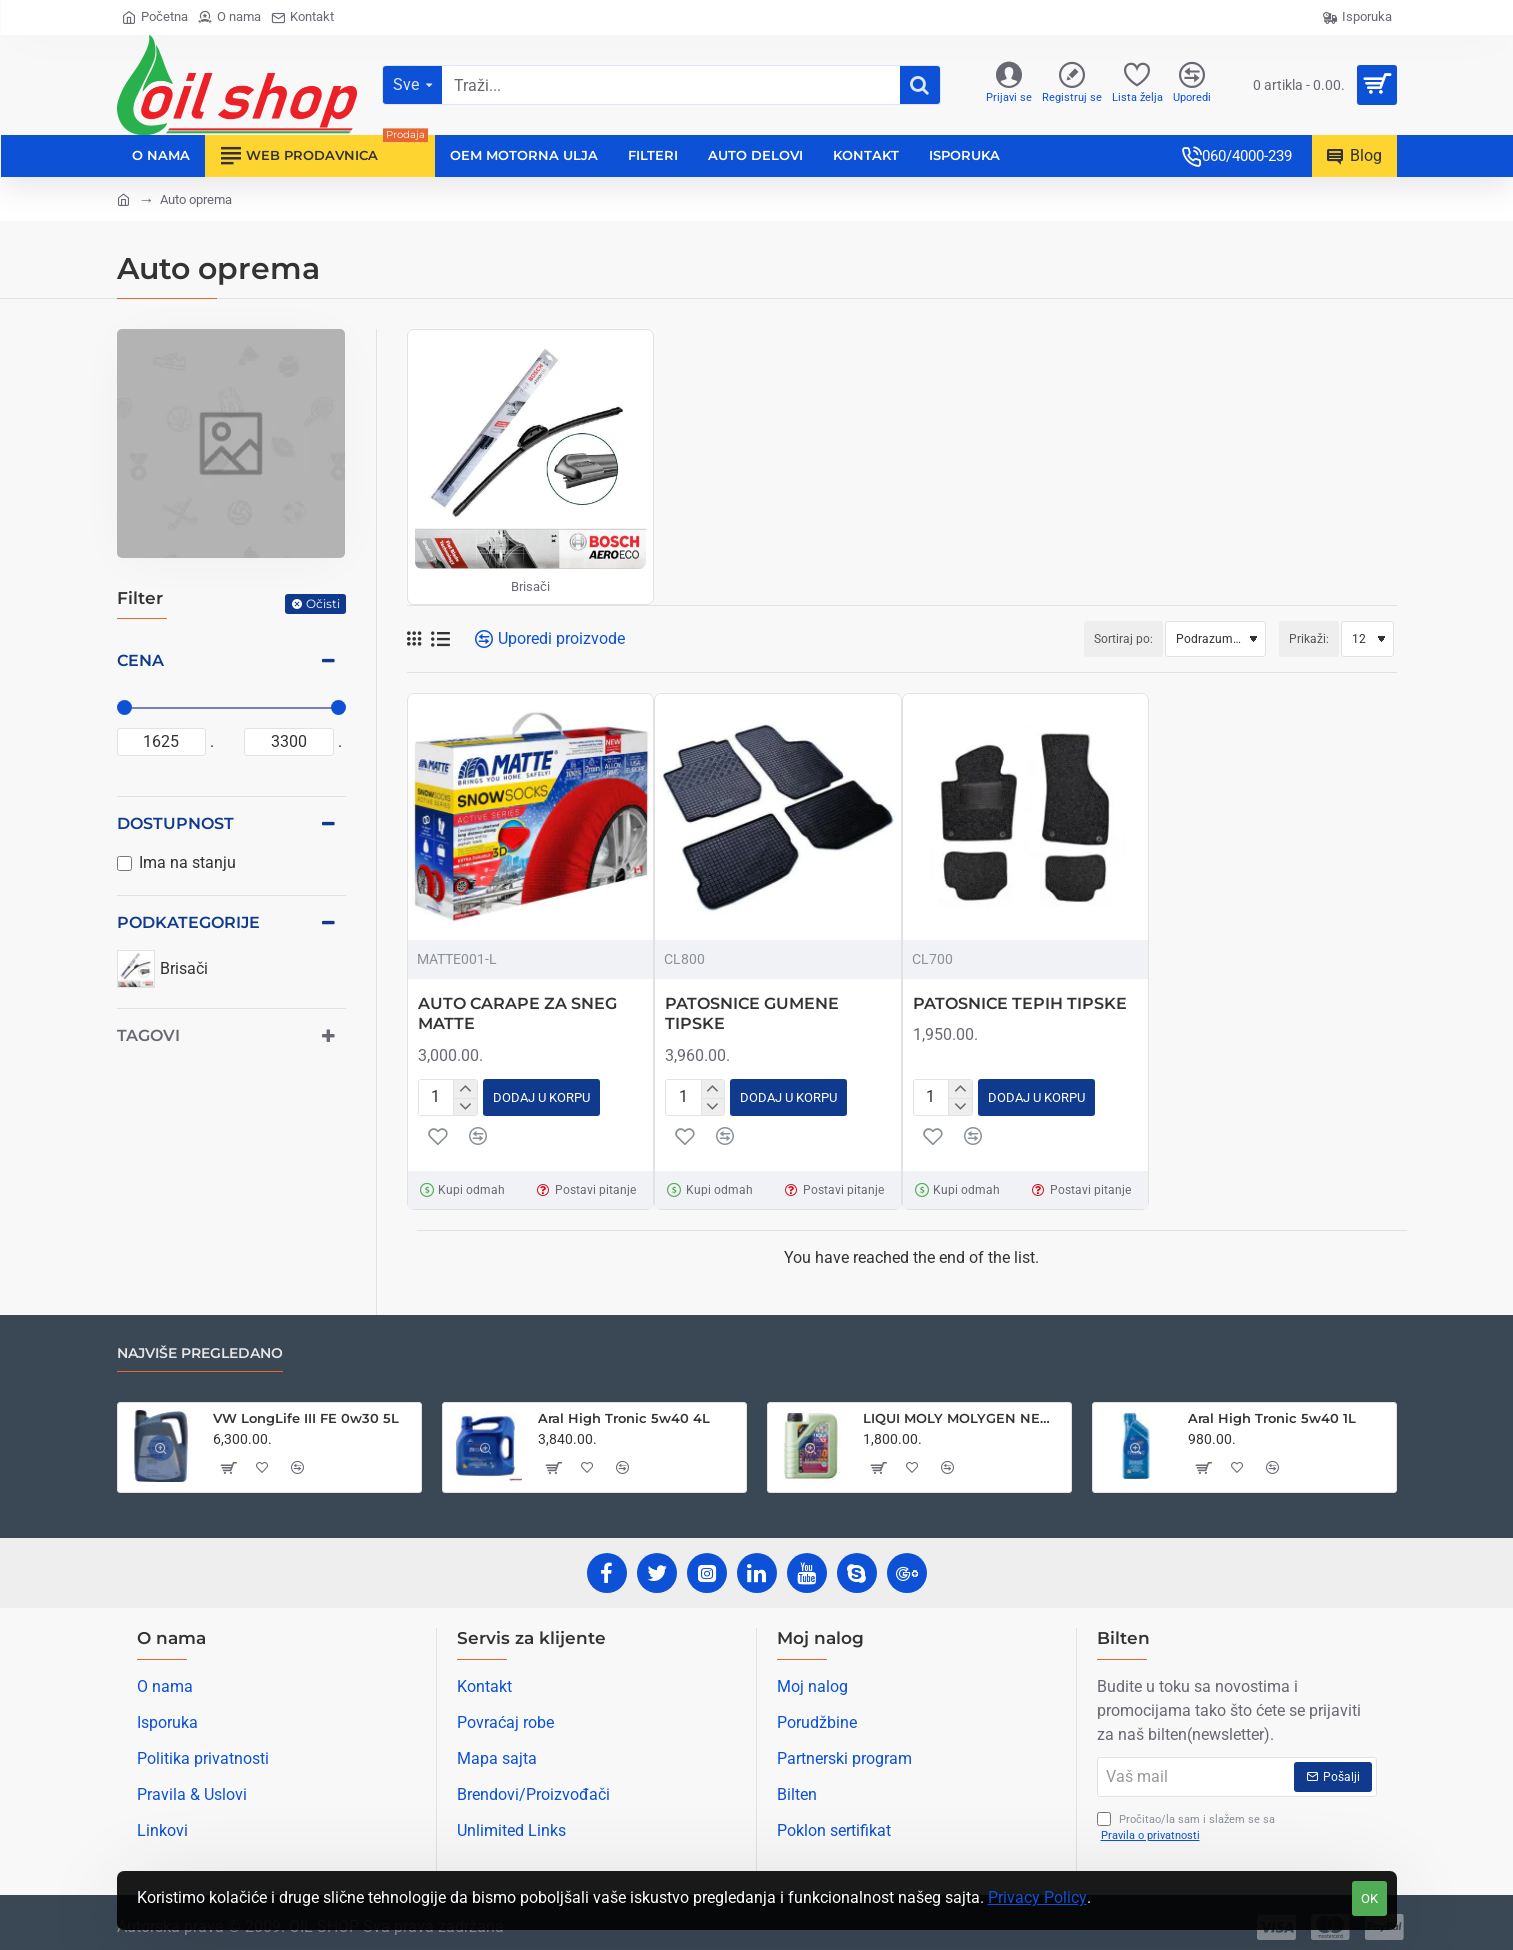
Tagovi (148, 1035)
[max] (289, 742)
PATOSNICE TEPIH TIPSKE (1020, 1003)
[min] (162, 742)
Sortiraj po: (1036, 639)
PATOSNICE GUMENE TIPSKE (752, 1014)
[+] (464, 1088)
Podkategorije (188, 922)
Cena (140, 660)
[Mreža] (414, 639)
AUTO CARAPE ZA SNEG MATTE (517, 1014)
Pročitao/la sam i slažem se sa (1186, 1824)
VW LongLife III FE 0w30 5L (306, 1414)
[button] (541, 1095)
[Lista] (440, 639)
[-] (464, 1104)
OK (1369, 1898)
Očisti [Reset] (323, 603)
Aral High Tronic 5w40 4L (624, 1414)
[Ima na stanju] (124, 863)
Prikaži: (1309, 639)
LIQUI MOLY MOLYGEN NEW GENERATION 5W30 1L (963, 1414)
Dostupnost (175, 823)
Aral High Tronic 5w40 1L (1272, 1414)
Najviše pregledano (200, 1349)
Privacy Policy (1037, 1897)
